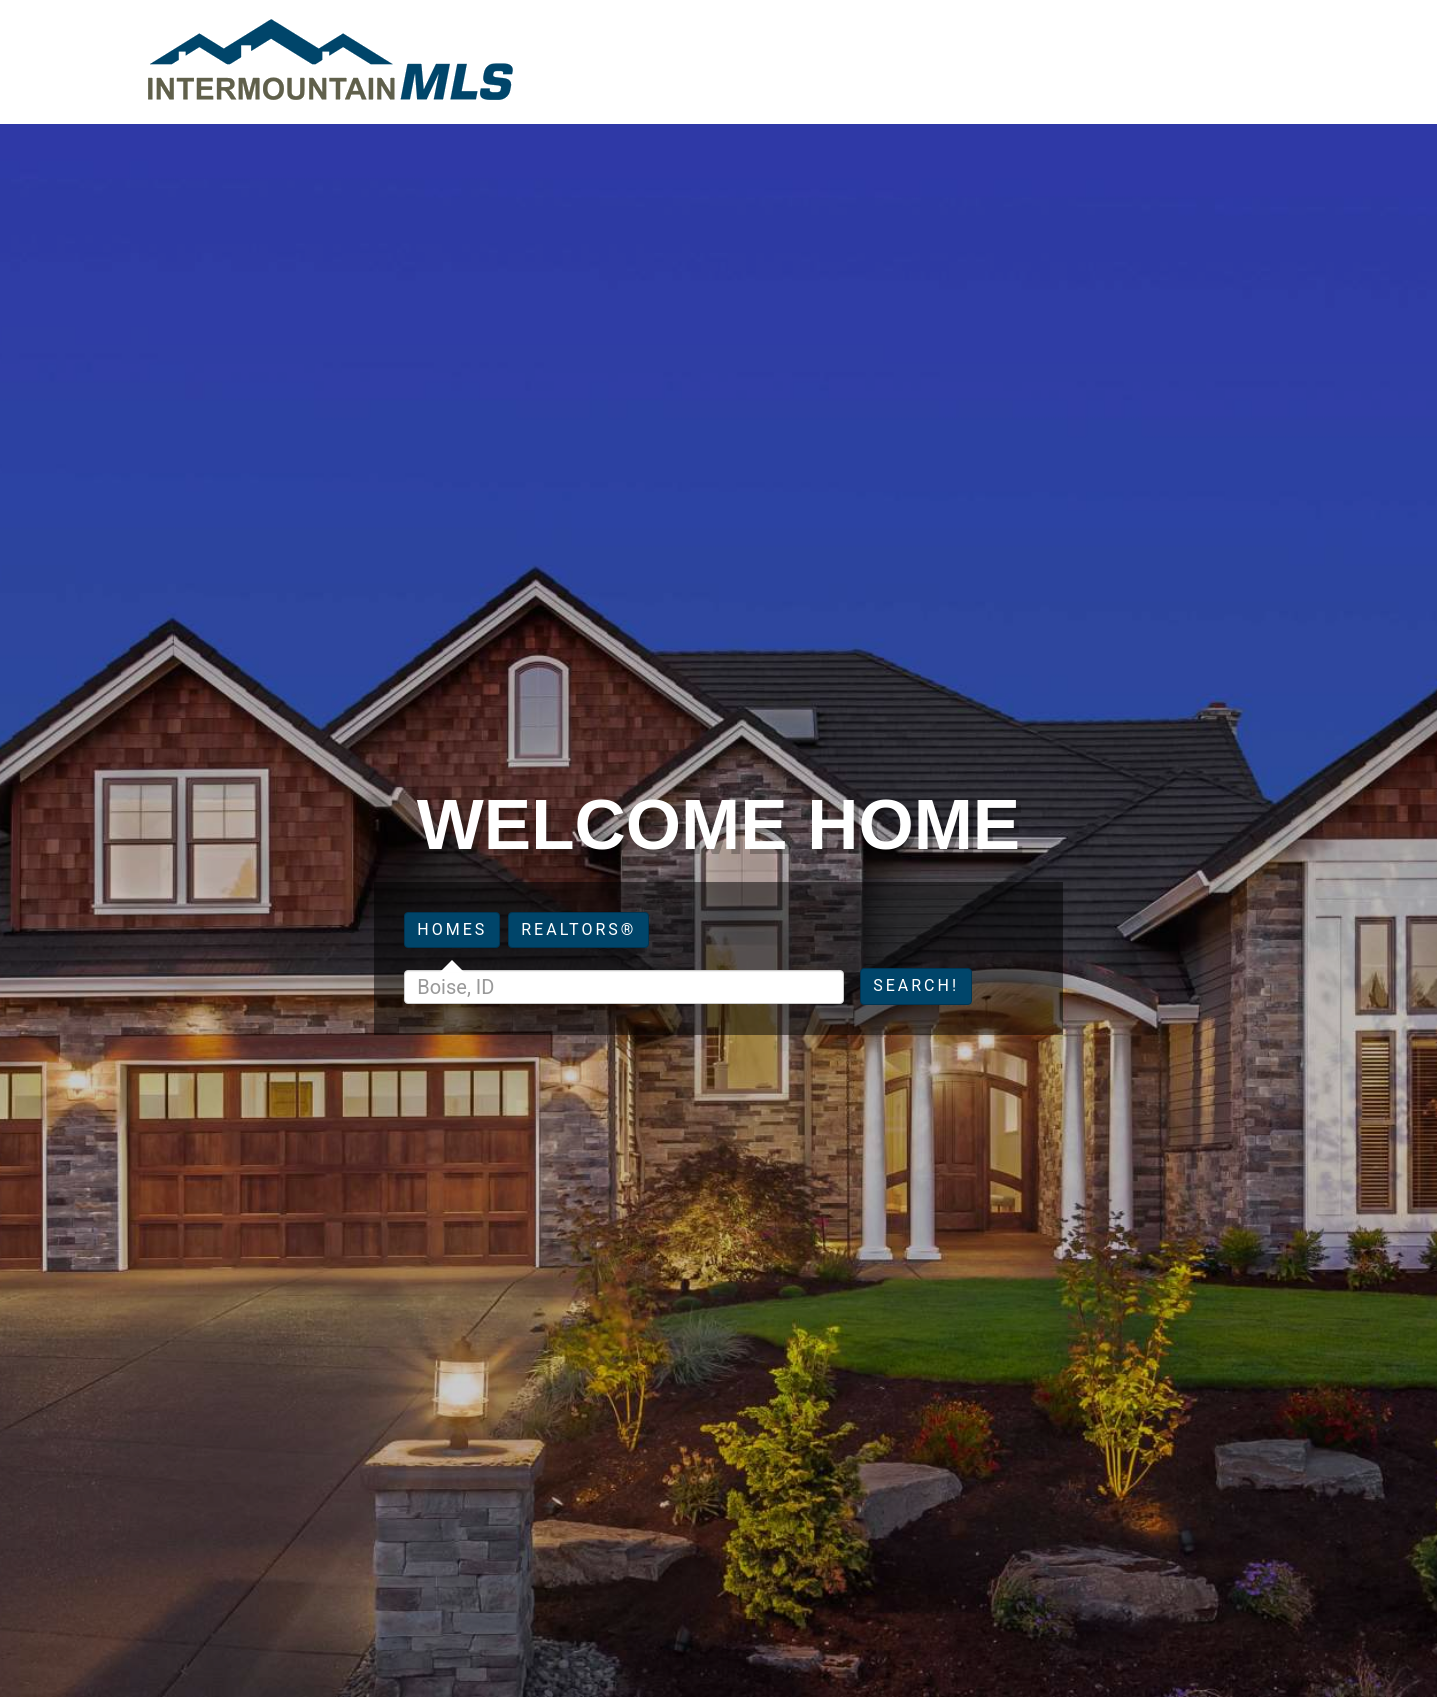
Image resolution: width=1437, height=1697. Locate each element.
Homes (452, 929)
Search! (916, 985)
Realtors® (578, 929)
